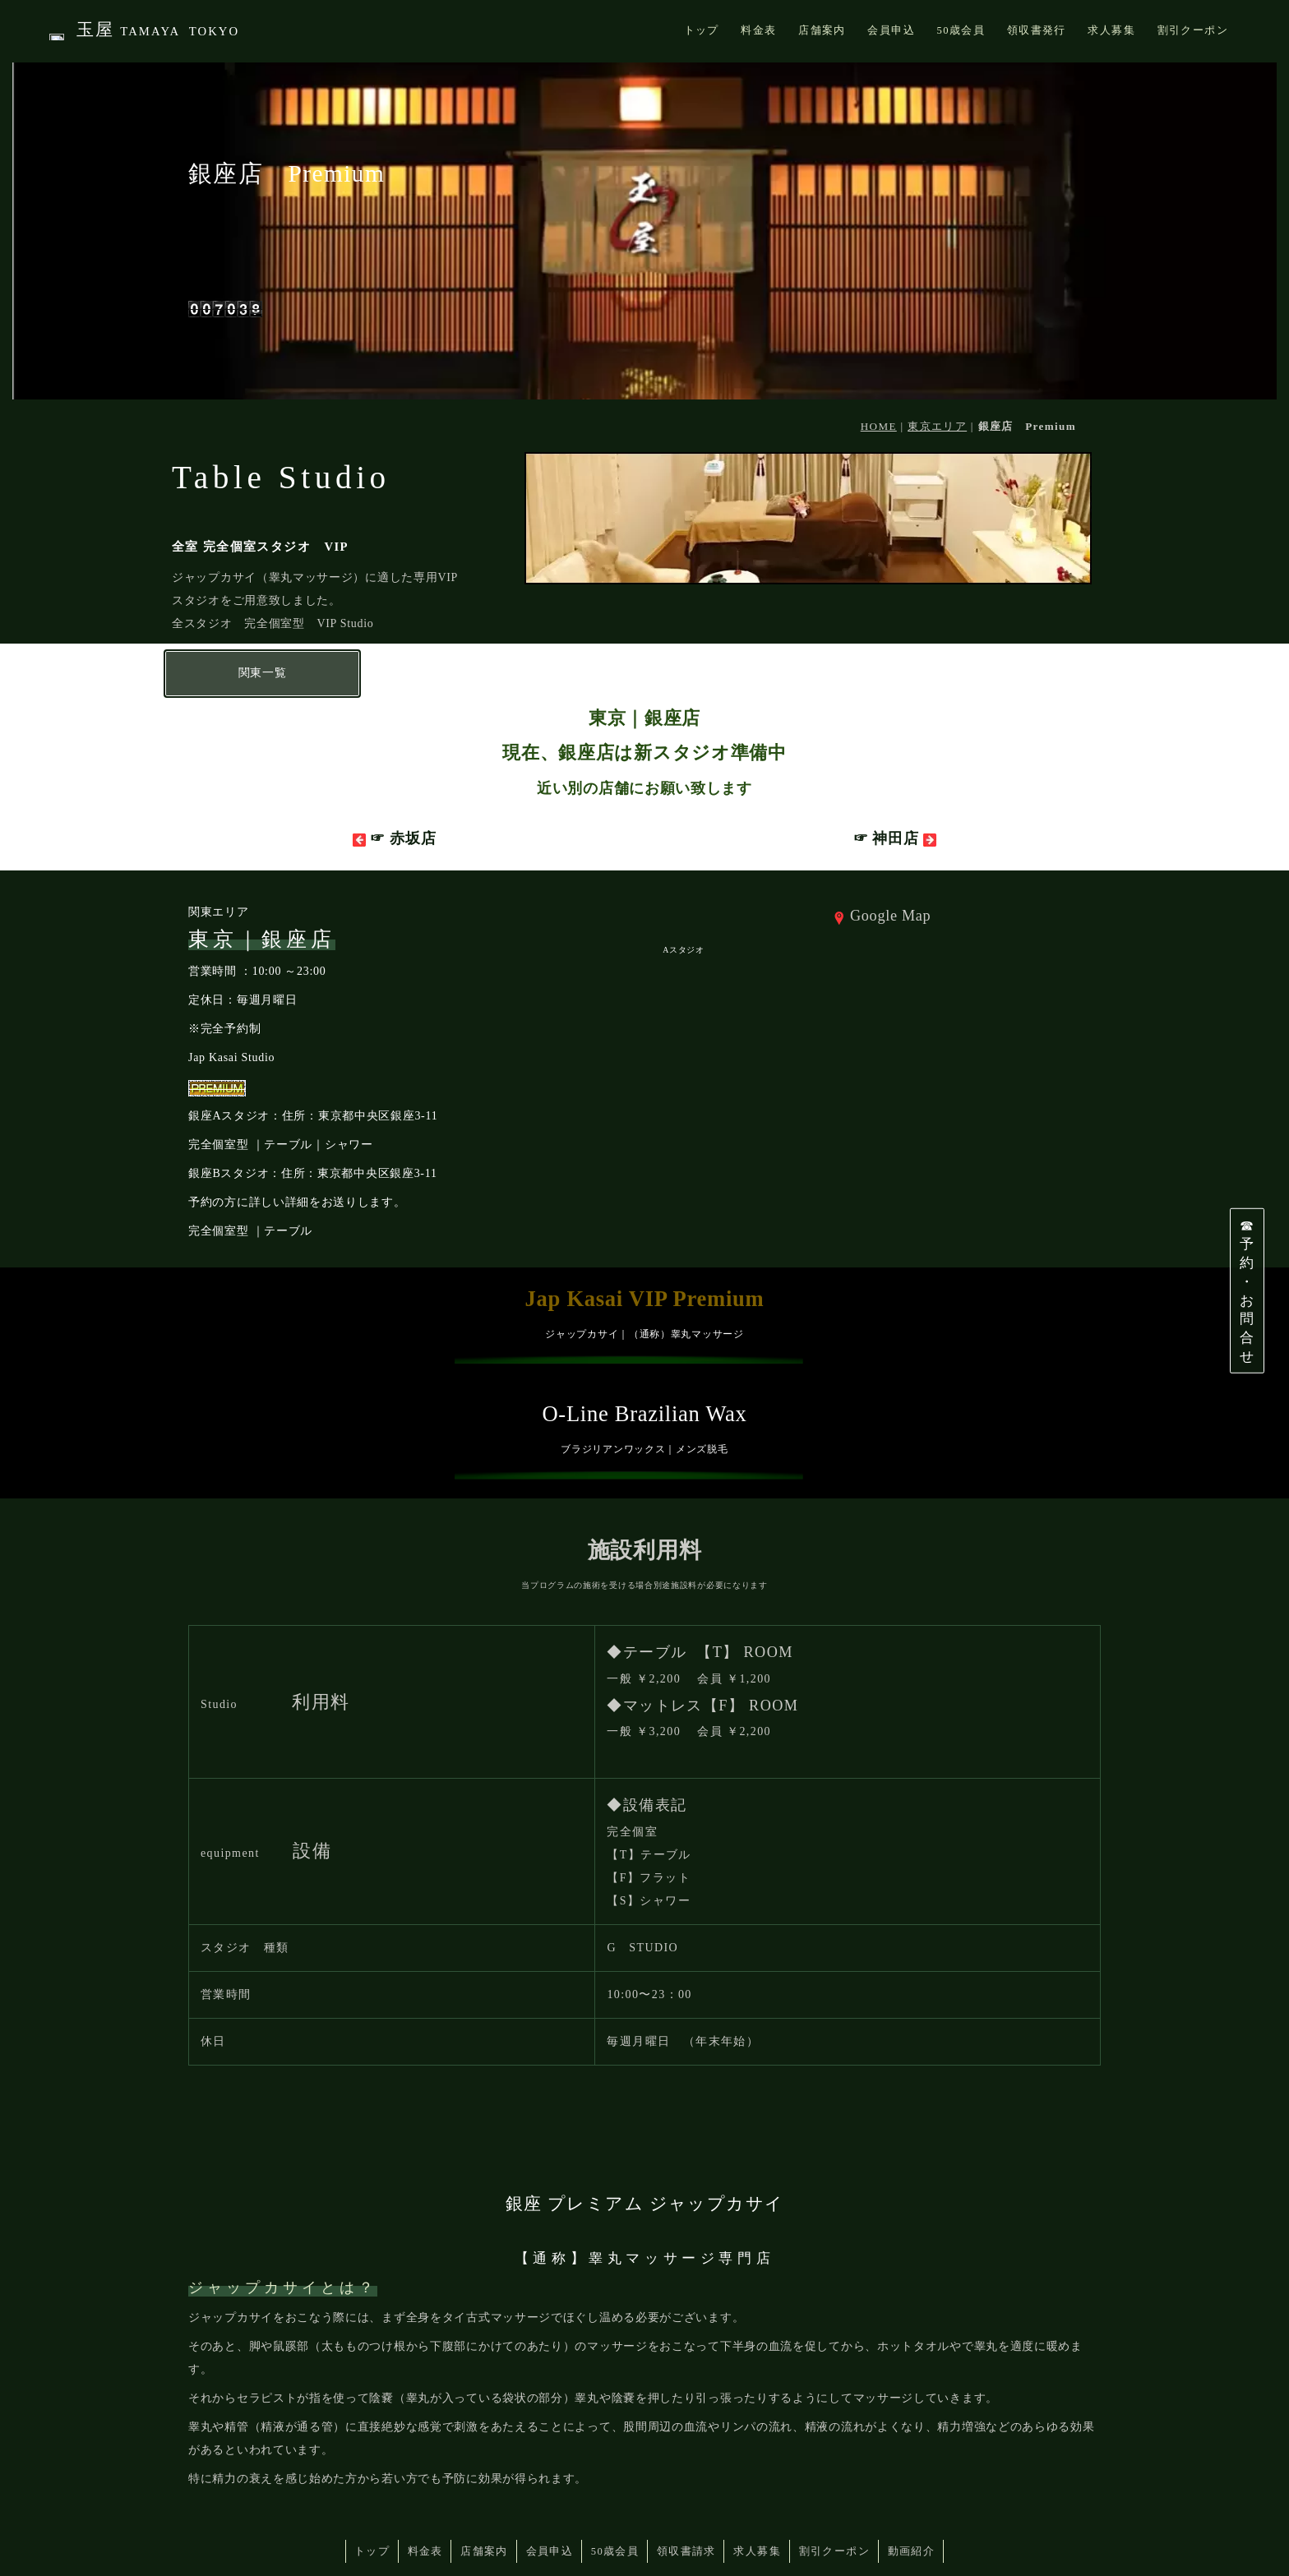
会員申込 (545, 2487)
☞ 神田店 (894, 776)
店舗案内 (474, 2487)
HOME (879, 364)
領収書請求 (691, 2487)
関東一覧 (262, 610)
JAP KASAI (271, 2544)
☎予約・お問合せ (1246, 1290)
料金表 (410, 2487)
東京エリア (937, 364)
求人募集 (767, 2487)
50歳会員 (615, 2487)
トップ (352, 2487)
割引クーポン (849, 2487)
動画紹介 (931, 2487)
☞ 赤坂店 (394, 776)
